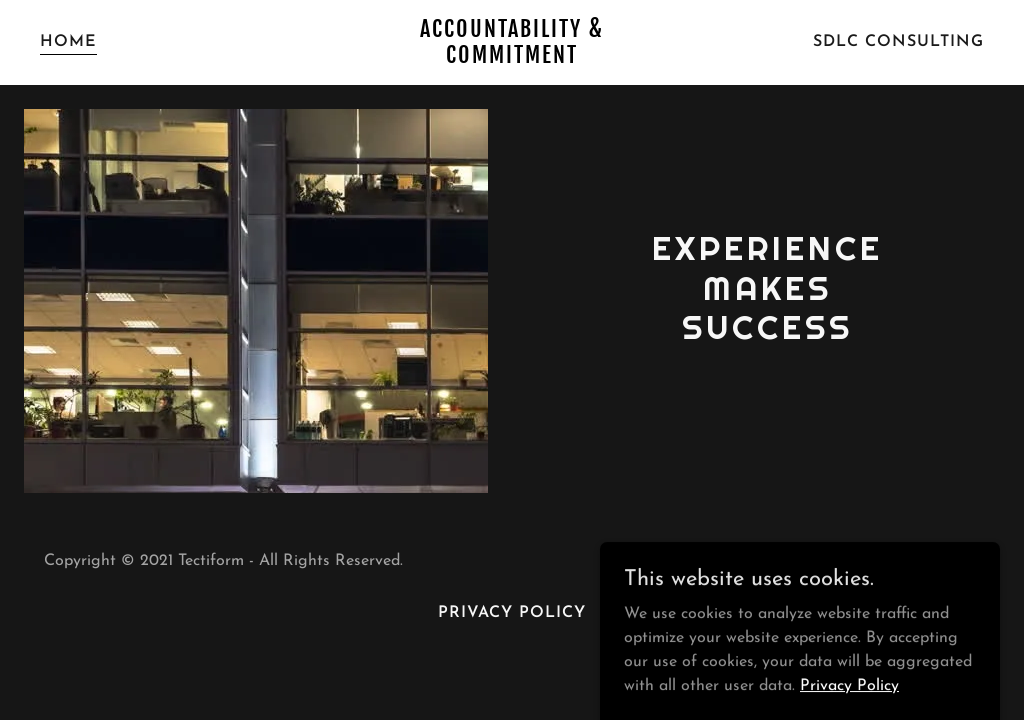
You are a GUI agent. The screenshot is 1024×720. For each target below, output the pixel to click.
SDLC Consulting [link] (898, 42)
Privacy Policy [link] (512, 613)
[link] (512, 59)
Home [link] (68, 42)
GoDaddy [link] (829, 561)
